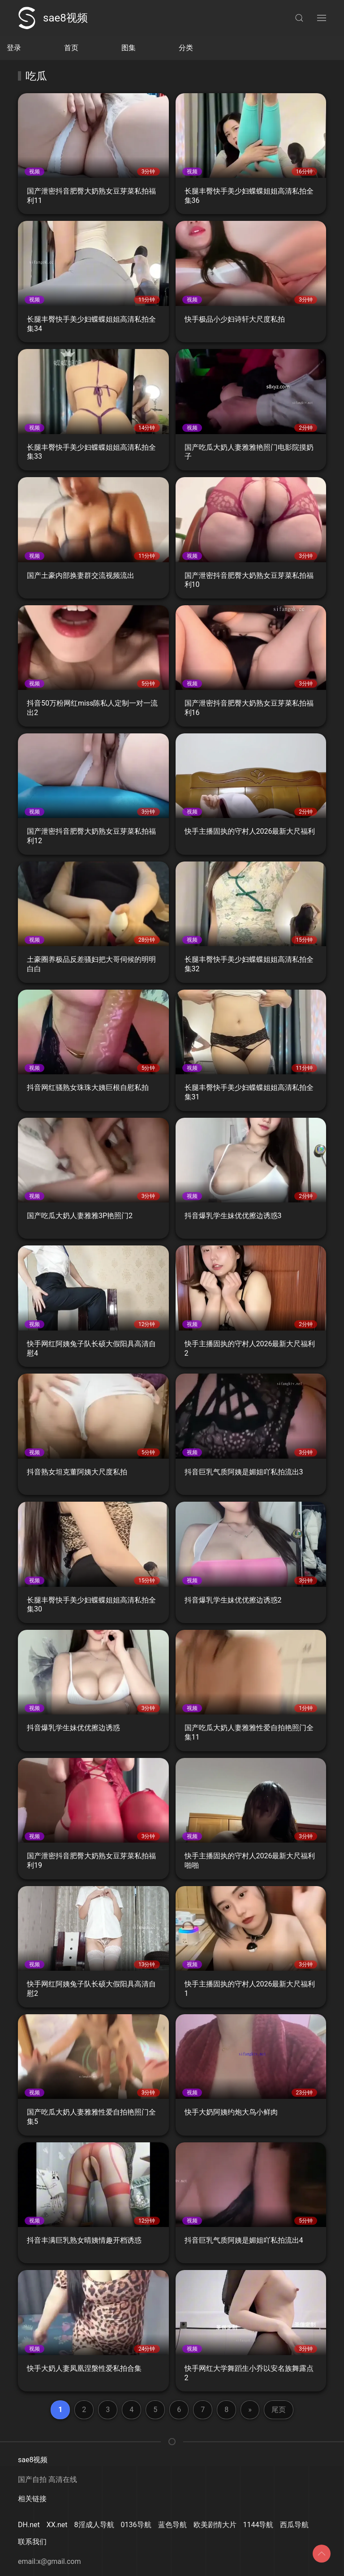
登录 (14, 47)
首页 (71, 47)
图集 (128, 47)
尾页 (278, 2409)
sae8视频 (53, 18)
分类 (186, 47)
